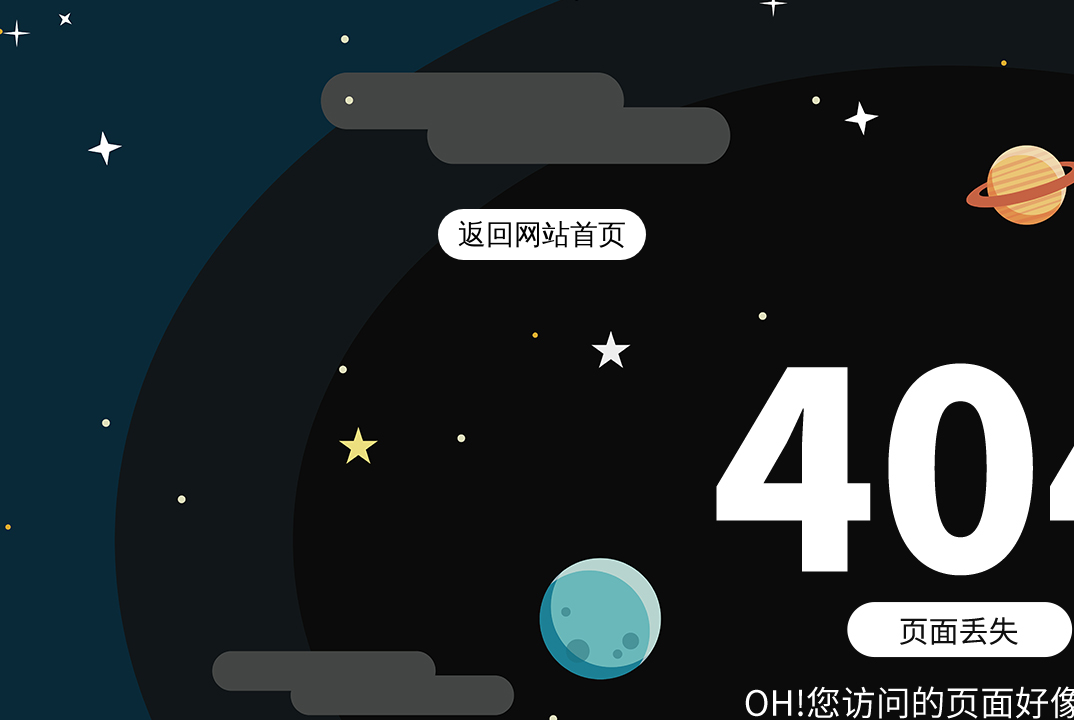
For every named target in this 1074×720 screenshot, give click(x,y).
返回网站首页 (542, 234)
